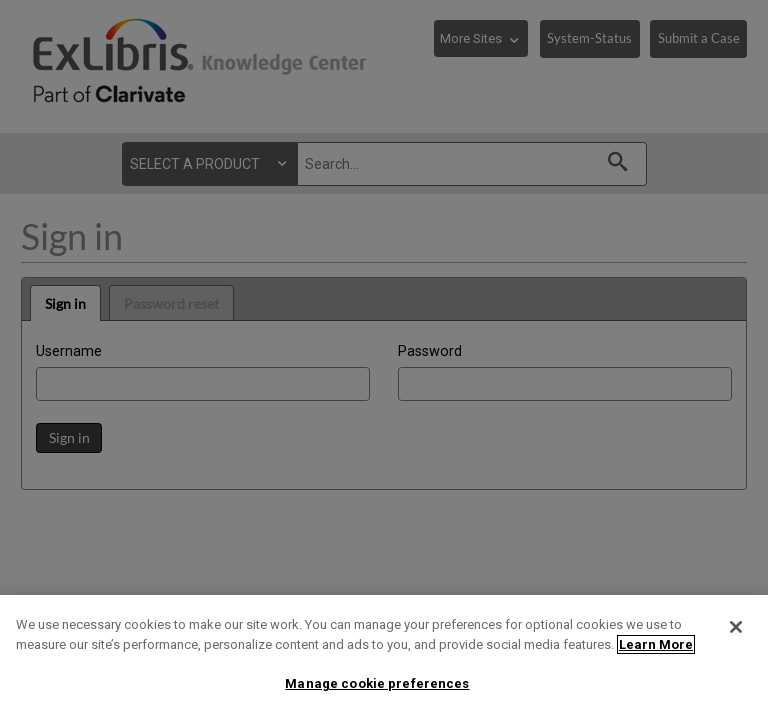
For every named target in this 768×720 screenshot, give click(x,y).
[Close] (736, 627)
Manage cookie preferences (377, 683)
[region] (384, 657)
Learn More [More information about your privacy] (656, 644)
